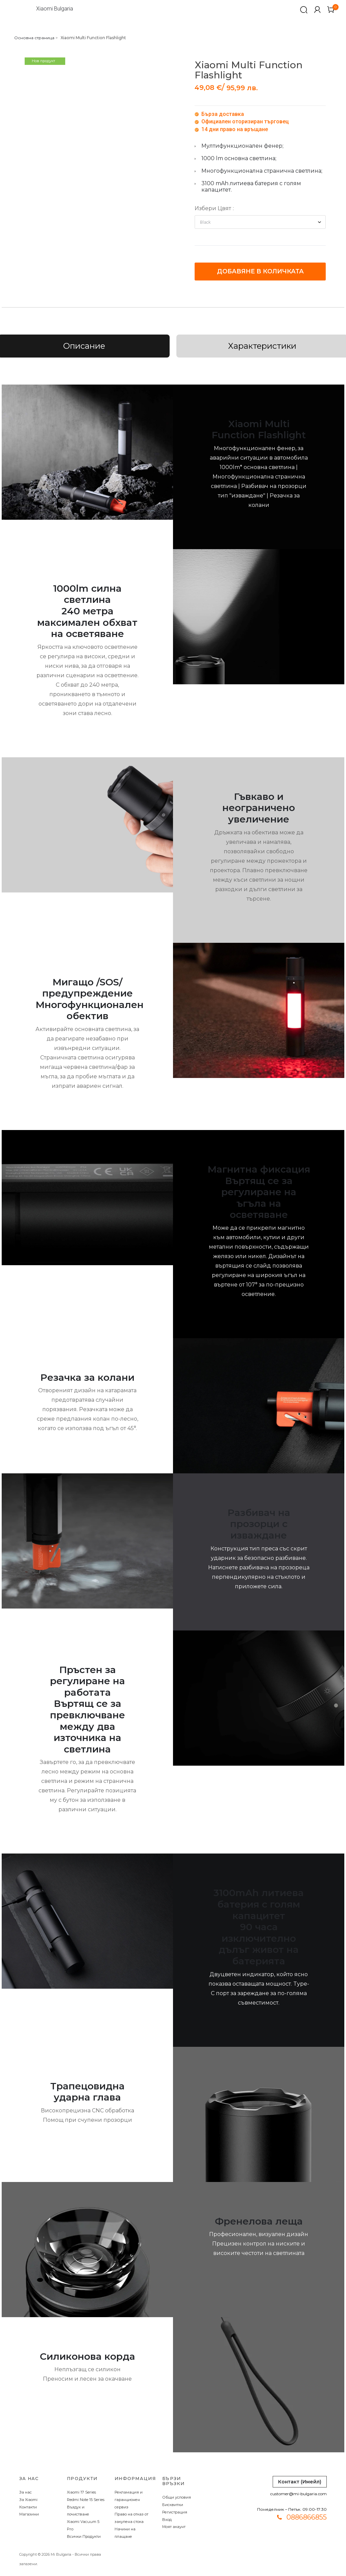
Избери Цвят (213, 208)
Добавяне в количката (260, 271)
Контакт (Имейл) (299, 2482)
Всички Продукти (84, 2536)
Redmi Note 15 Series (85, 2499)
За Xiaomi (28, 2499)
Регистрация (174, 2512)
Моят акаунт (174, 2526)
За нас (25, 2492)
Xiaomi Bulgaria (54, 8)
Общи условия (176, 2497)
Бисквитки (172, 2504)
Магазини (29, 2514)
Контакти (28, 2507)
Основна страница (34, 37)
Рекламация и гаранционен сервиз (129, 2499)
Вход (167, 2519)
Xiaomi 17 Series (81, 2492)
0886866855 (307, 2517)
